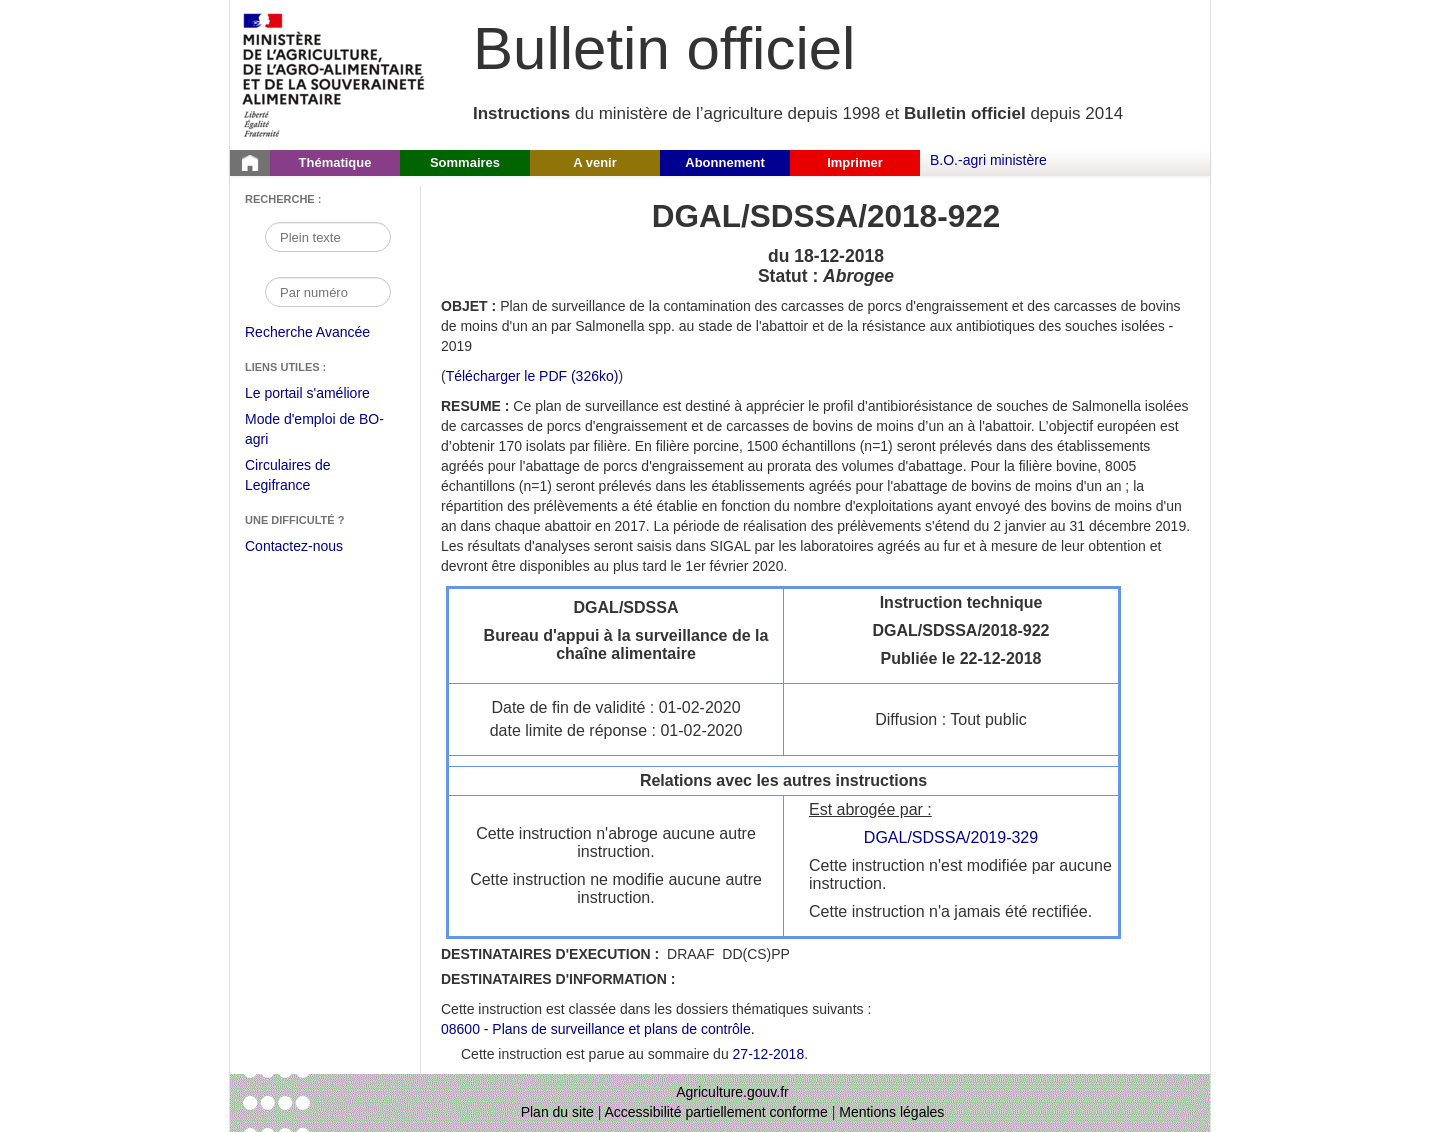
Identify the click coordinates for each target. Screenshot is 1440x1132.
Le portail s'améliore (322, 394)
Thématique (335, 162)
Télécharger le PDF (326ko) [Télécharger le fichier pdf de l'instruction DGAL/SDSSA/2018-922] (532, 376)
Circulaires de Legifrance (303, 477)
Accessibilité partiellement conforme (716, 1112)
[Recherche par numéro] (328, 292)
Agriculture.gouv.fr (732, 1092)
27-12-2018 (769, 1054)
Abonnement (724, 162)
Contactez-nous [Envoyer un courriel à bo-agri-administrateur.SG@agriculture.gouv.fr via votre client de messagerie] (294, 546)
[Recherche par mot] (328, 237)
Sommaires (465, 162)
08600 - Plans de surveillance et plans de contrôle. (598, 1029)
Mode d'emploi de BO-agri (314, 431)
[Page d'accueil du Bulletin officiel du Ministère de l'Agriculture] (250, 163)
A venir (595, 162)
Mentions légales (891, 1112)
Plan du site (557, 1112)
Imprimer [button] (855, 162)
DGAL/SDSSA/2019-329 (951, 837)
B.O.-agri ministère (988, 160)
